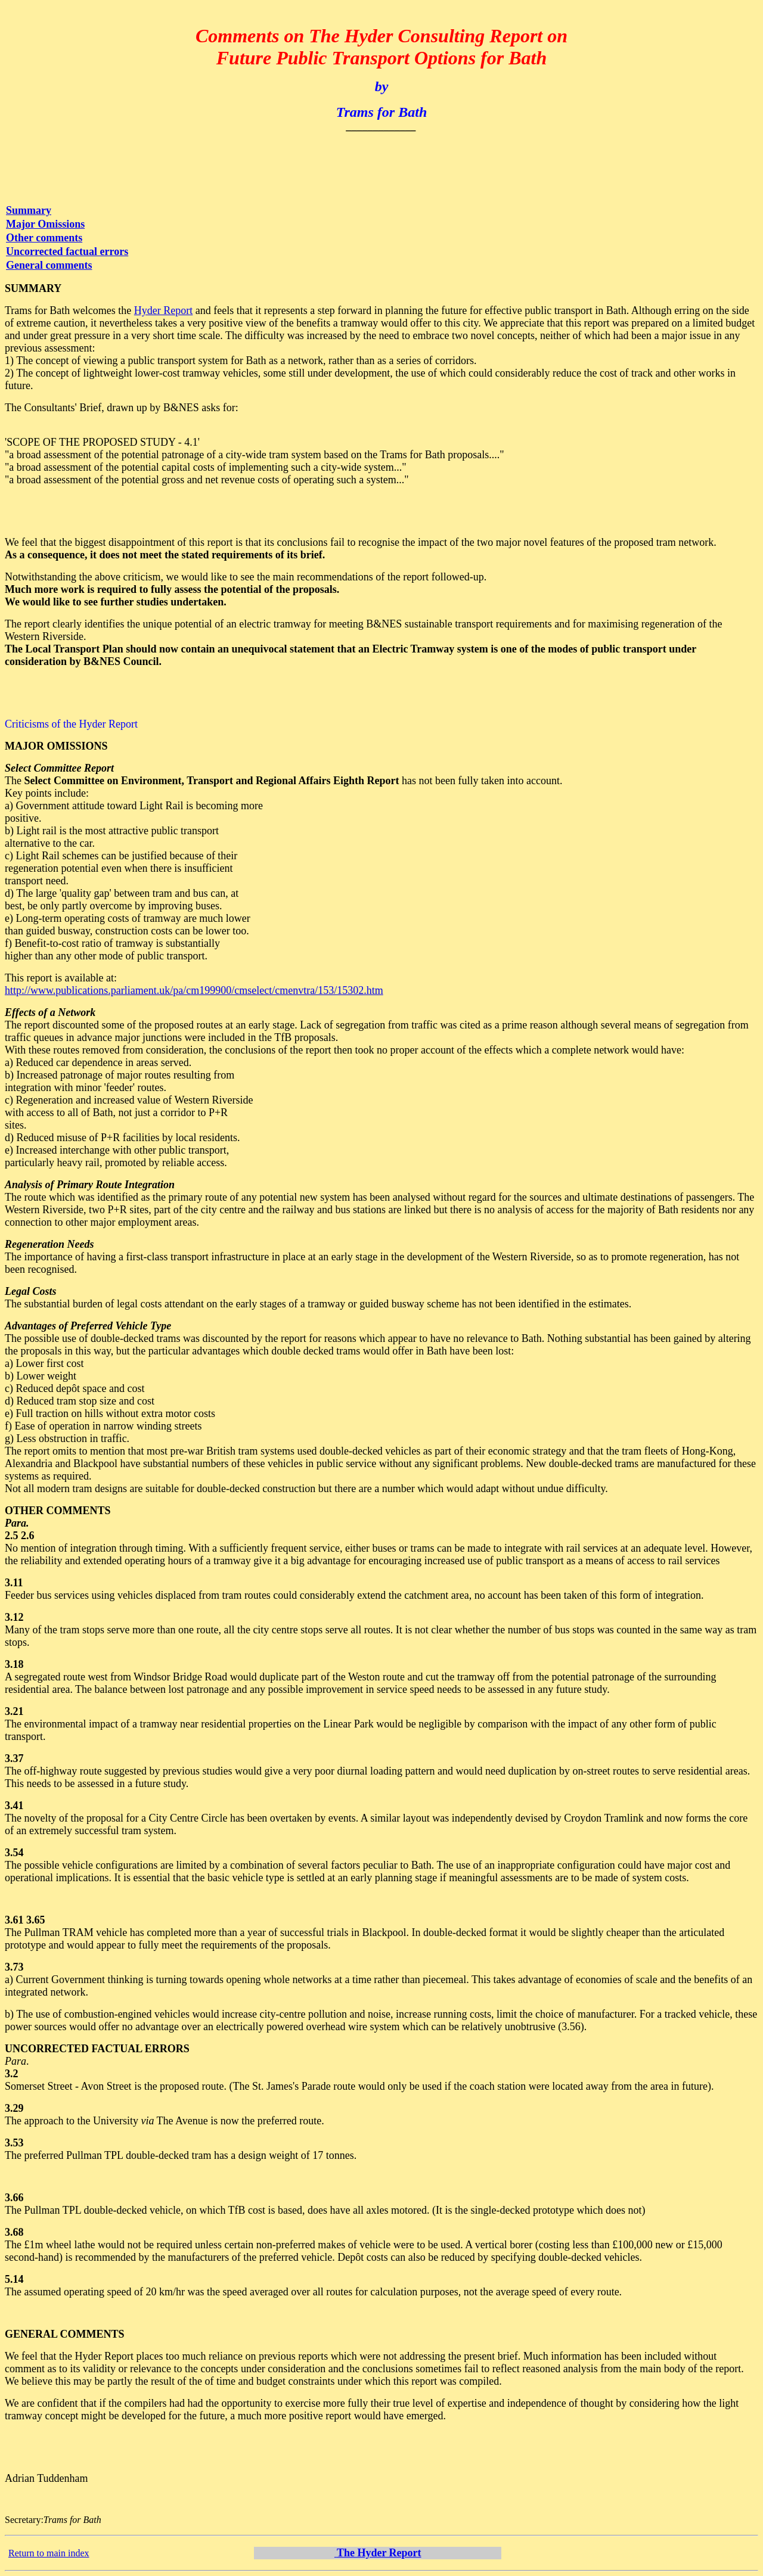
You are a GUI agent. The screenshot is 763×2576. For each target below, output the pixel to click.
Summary (28, 210)
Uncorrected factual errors (67, 251)
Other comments (44, 238)
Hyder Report (163, 310)
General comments (49, 265)
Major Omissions (45, 224)
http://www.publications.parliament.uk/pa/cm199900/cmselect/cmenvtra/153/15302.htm (194, 990)
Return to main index (48, 2553)
